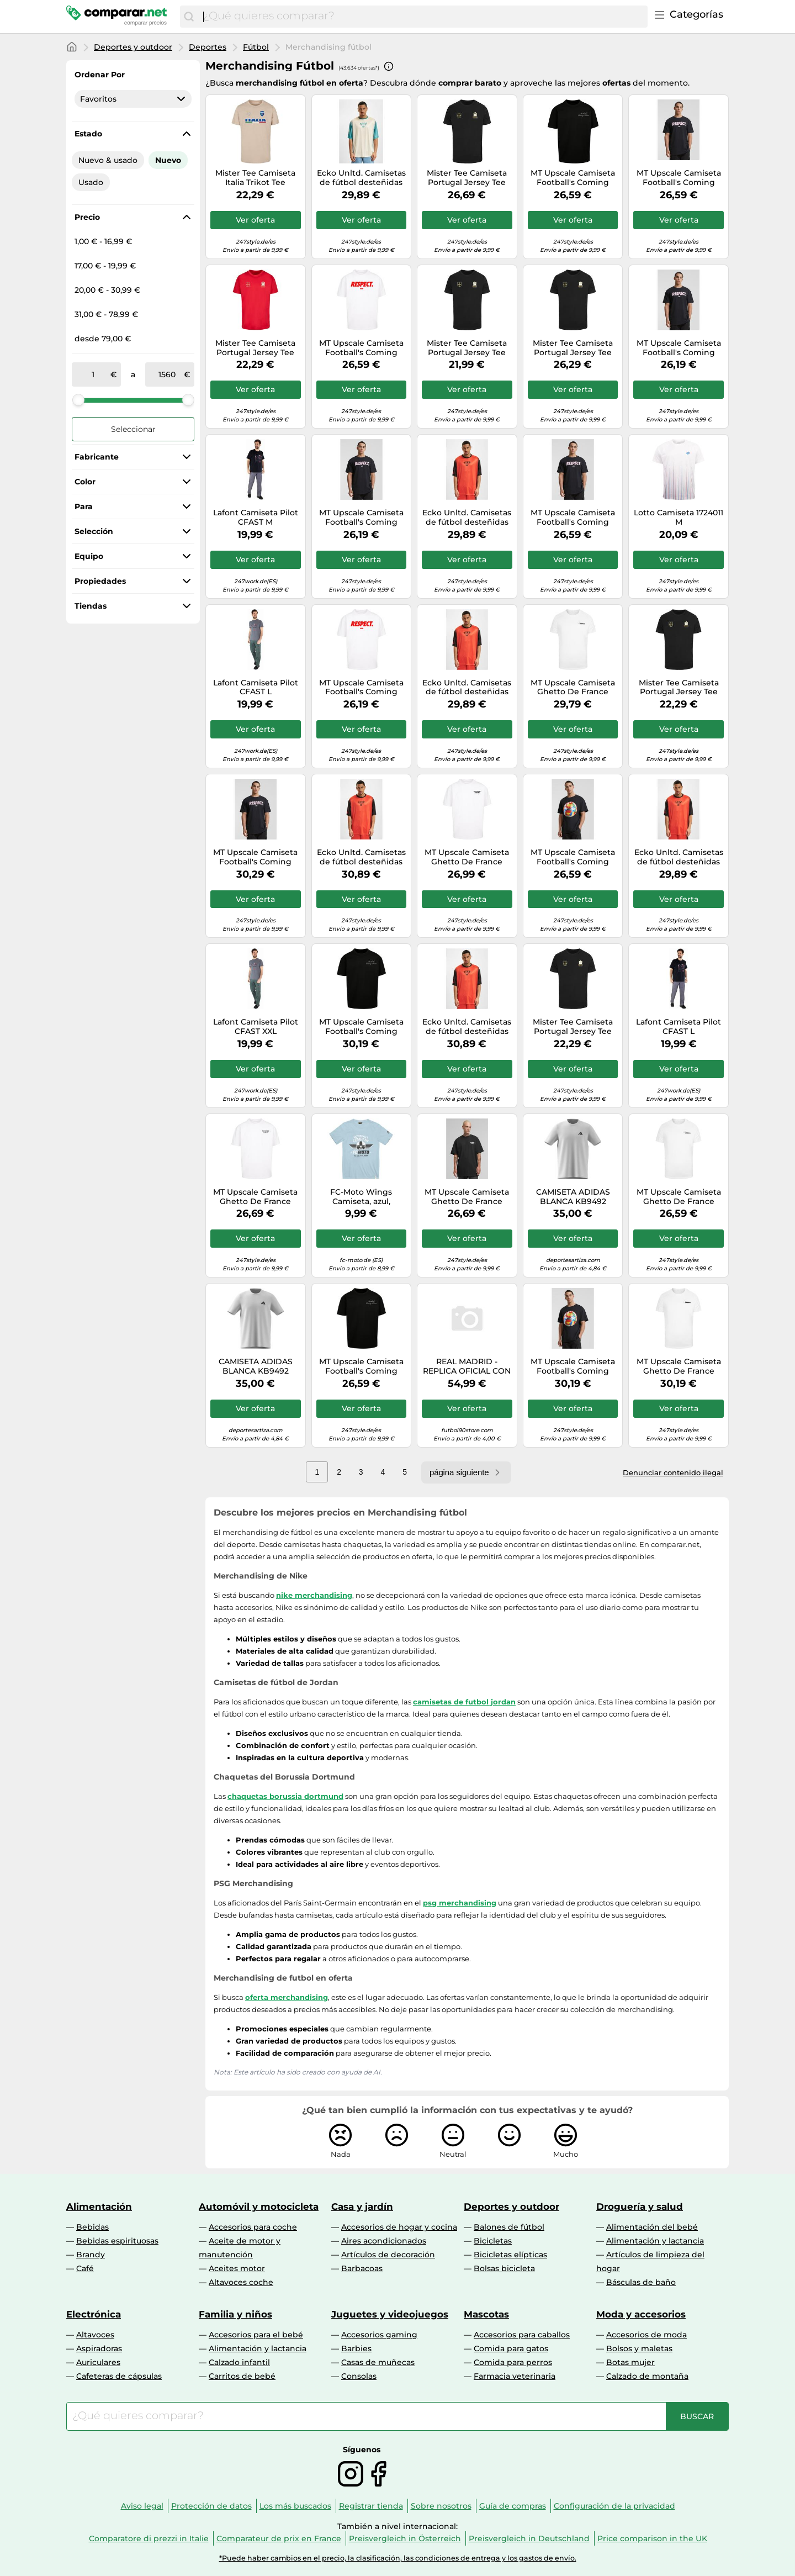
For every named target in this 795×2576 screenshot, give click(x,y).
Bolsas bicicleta (504, 2268)
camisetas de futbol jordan (464, 1701)
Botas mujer (630, 2362)
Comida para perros (513, 2362)
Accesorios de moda (646, 2335)
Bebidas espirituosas (117, 2241)
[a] (167, 374)
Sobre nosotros (441, 2506)
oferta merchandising (286, 1997)
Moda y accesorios (641, 2314)
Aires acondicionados (383, 2241)
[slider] (78, 400)
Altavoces (95, 2335)
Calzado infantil (239, 2362)
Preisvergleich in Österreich (405, 2538)
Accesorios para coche (253, 2227)
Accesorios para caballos (522, 2335)
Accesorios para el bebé (256, 2335)
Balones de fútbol (509, 2227)
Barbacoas (362, 2268)
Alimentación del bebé (652, 2227)
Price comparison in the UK (652, 2538)
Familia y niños (235, 2314)
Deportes (207, 47)
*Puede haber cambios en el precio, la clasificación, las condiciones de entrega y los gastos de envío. (397, 2558)
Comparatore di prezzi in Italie (149, 2538)
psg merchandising (459, 1902)
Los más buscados (295, 2506)
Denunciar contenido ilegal (673, 1472)
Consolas (359, 2376)
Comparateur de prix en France (278, 2538)
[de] (93, 374)
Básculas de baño (641, 2282)
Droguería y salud (639, 2206)
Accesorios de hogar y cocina (399, 2227)
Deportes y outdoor (133, 47)
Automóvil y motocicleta (259, 2206)
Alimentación (99, 2206)
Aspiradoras (99, 2348)
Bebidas (92, 2227)
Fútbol (256, 47)
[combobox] (423, 17)
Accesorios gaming (379, 2335)
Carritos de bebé (242, 2376)
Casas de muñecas (378, 2362)
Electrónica (93, 2314)
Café (85, 2268)
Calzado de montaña (647, 2376)
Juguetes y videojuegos (389, 2314)
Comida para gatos (511, 2348)
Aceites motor (237, 2268)
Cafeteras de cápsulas (119, 2376)
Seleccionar (133, 429)
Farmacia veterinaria (514, 2376)
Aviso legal (142, 2506)
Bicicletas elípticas (510, 2255)
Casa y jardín (362, 2206)
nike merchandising (314, 1595)
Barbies (356, 2348)
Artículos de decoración (388, 2255)
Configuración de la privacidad (614, 2506)
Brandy (90, 2255)
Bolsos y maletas (639, 2348)
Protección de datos (211, 2506)
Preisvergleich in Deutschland (529, 2538)
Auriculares (98, 2362)
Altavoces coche (241, 2282)
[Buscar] (189, 17)
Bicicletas (493, 2241)
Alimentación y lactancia (655, 2241)
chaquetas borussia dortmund (285, 1796)
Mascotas (486, 2314)
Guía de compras (512, 2506)
